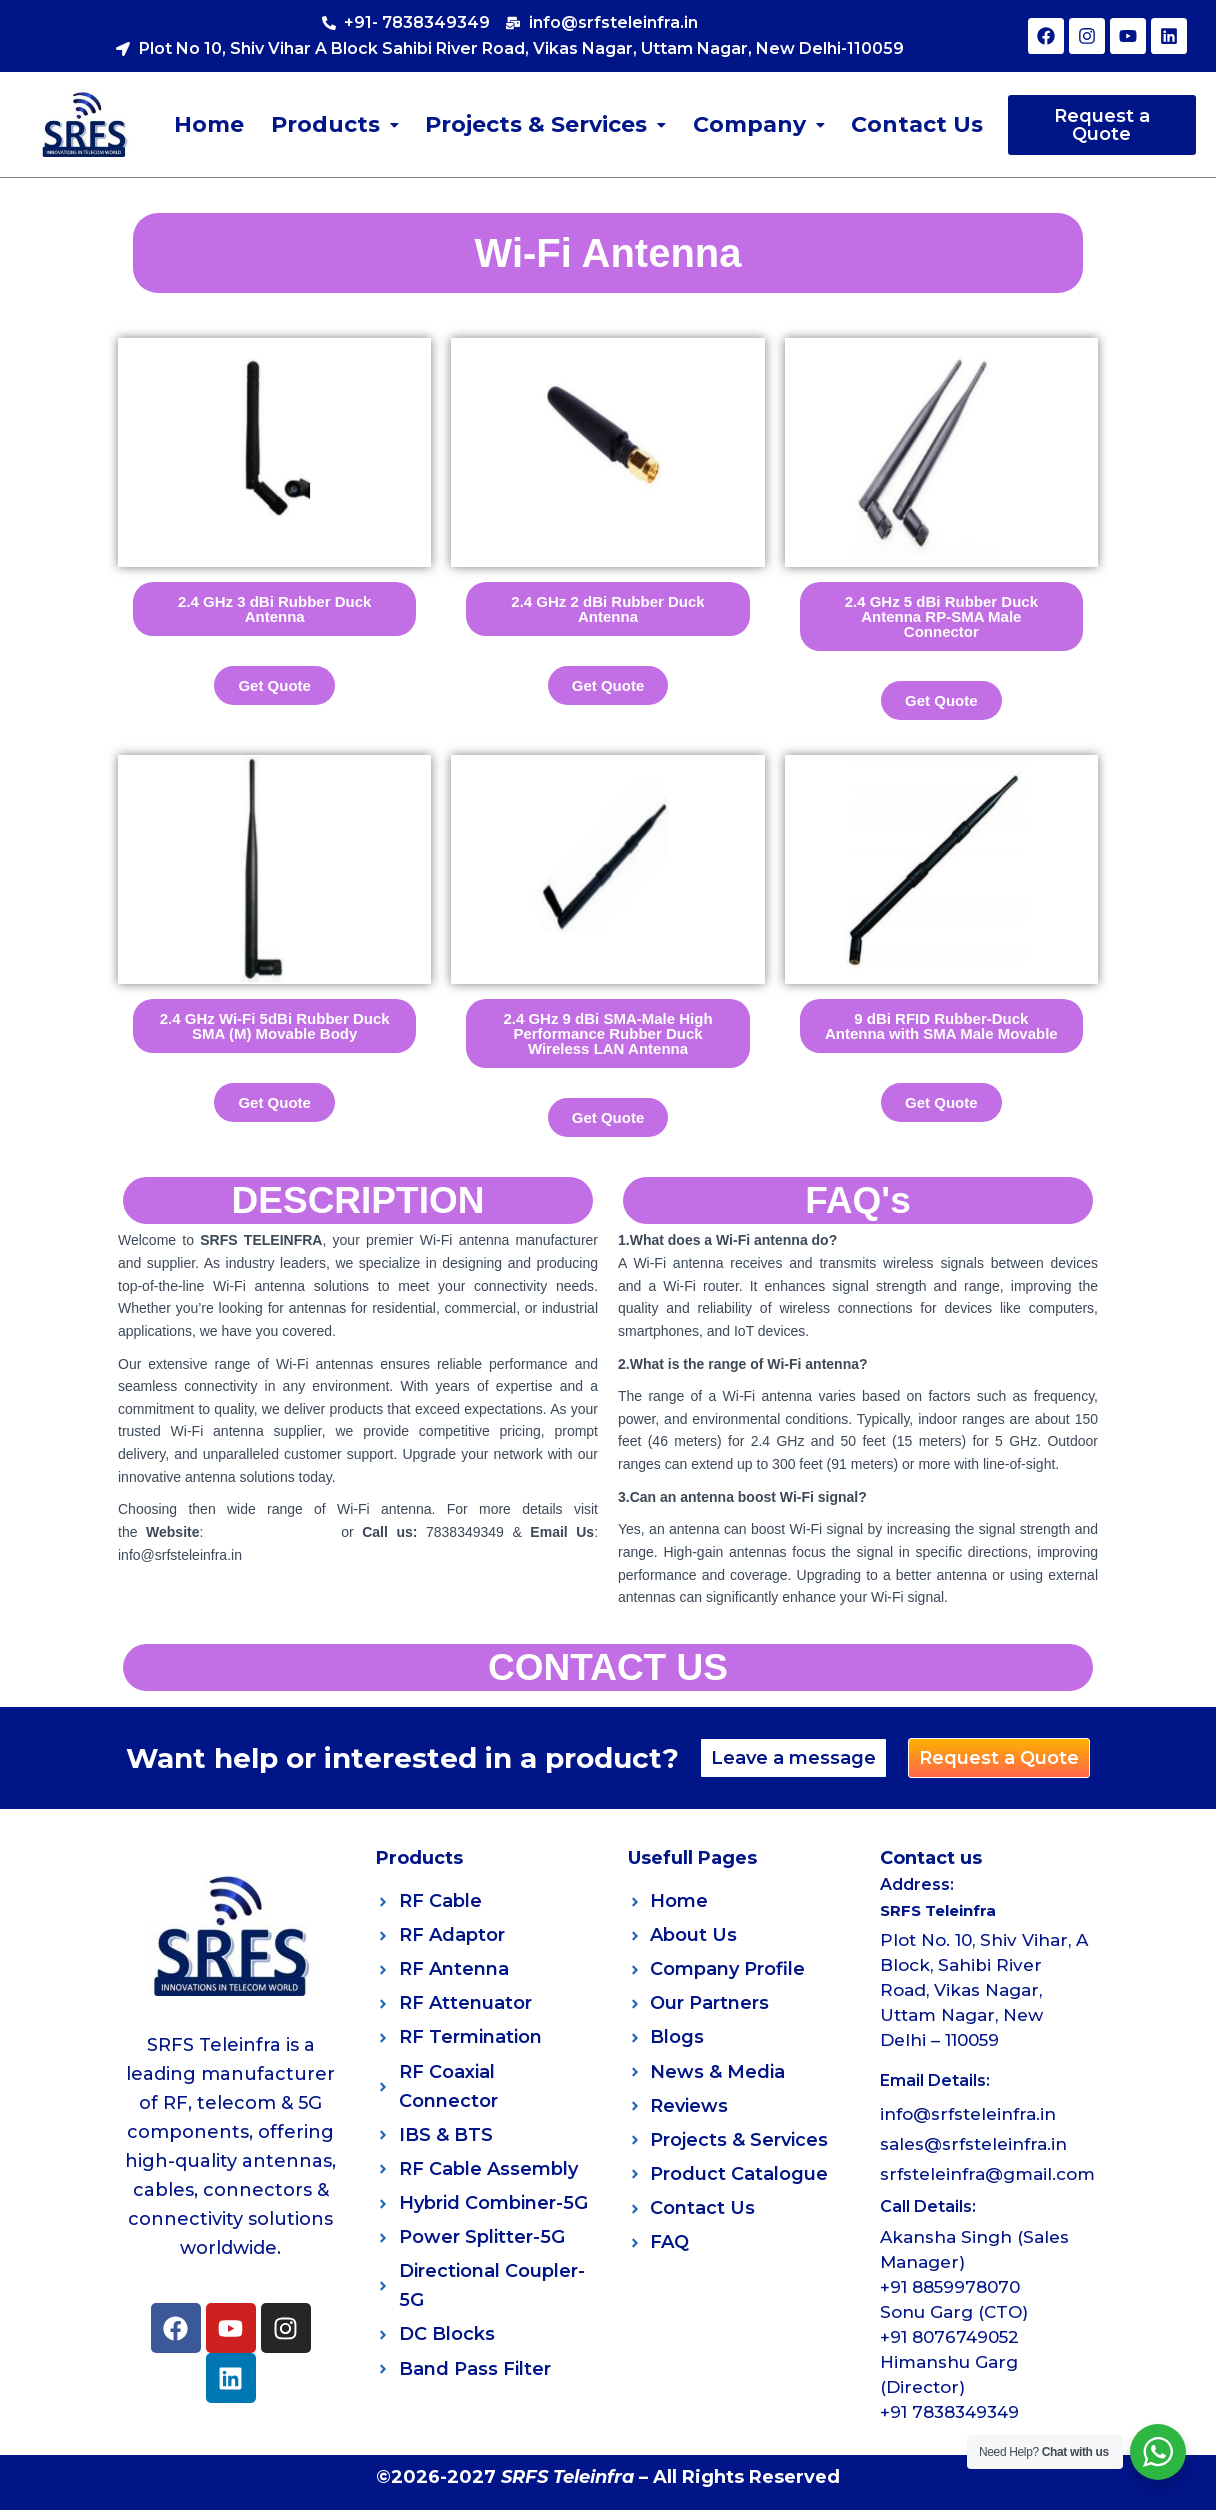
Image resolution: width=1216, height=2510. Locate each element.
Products (335, 124)
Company (758, 124)
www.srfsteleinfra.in (276, 1532)
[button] (335, 125)
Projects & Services (545, 124)
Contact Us (916, 124)
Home (210, 124)
